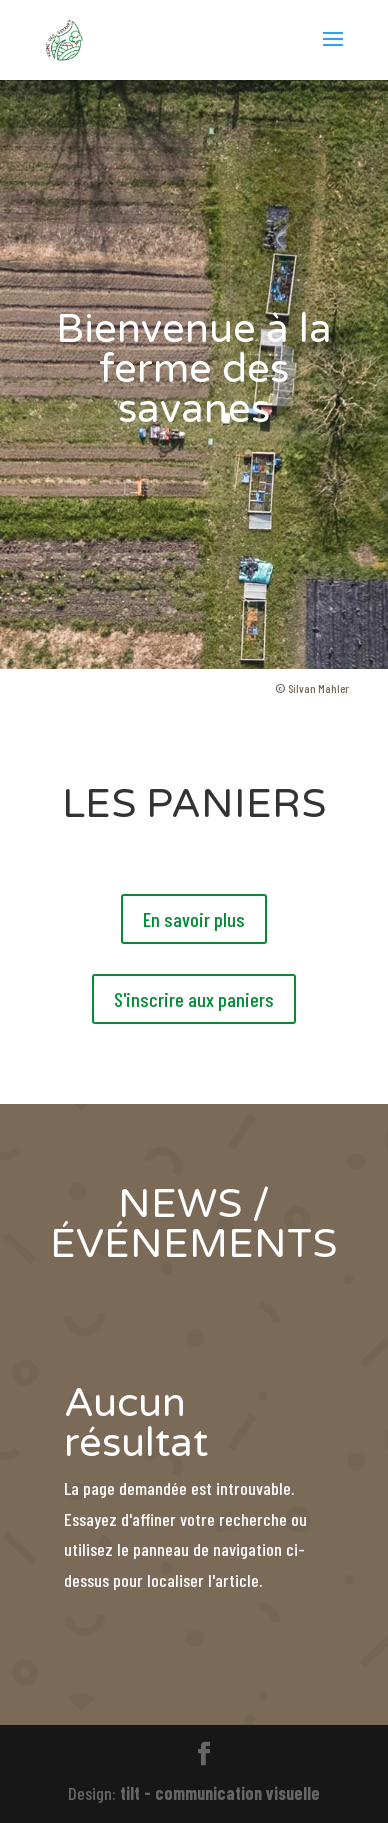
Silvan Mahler (318, 688)
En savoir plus (194, 919)
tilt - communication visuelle (220, 1793)
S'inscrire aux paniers (194, 999)
